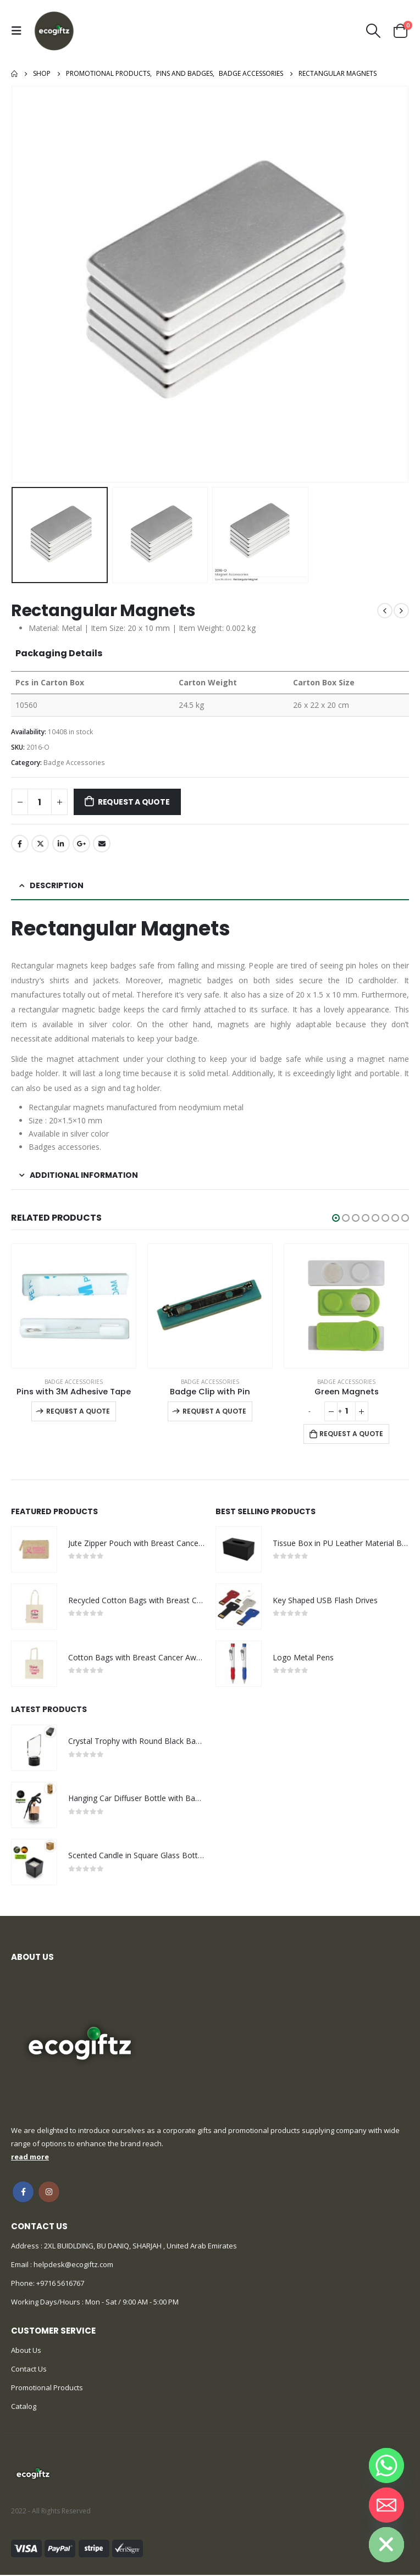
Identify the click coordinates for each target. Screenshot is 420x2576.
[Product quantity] (39, 802)
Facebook (20, 843)
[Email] (386, 2505)
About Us (26, 2351)
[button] (336, 1218)
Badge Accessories (74, 762)
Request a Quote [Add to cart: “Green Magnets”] (351, 1433)
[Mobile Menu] (19, 30)
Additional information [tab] (84, 1175)
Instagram (49, 2193)
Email (101, 843)
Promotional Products (47, 2389)
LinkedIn (61, 843)
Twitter (40, 843)
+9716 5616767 (60, 2284)
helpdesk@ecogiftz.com (72, 2265)
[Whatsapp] (386, 2465)
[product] (74, 1306)
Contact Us (29, 2370)
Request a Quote (134, 801)
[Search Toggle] (373, 31)
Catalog (23, 2407)
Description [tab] (57, 885)
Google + (81, 843)
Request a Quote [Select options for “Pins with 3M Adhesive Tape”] (78, 1411)
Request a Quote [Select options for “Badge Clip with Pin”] (214, 1411)
